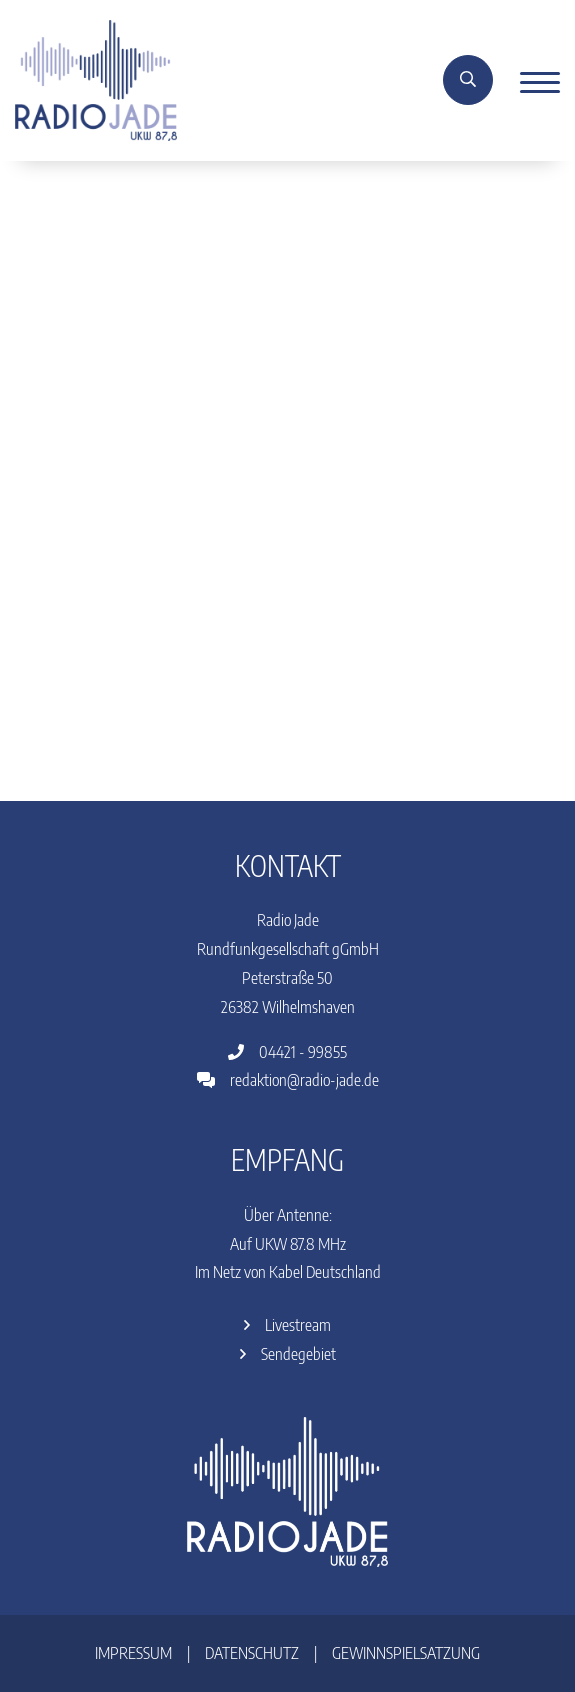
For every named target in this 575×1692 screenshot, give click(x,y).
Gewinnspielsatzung (406, 1653)
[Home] (96, 79)
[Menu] (532, 81)
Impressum (133, 1653)
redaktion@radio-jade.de (288, 1080)
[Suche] (468, 80)
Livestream (287, 1325)
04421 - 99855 (287, 1052)
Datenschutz (252, 1653)
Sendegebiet (288, 1354)
